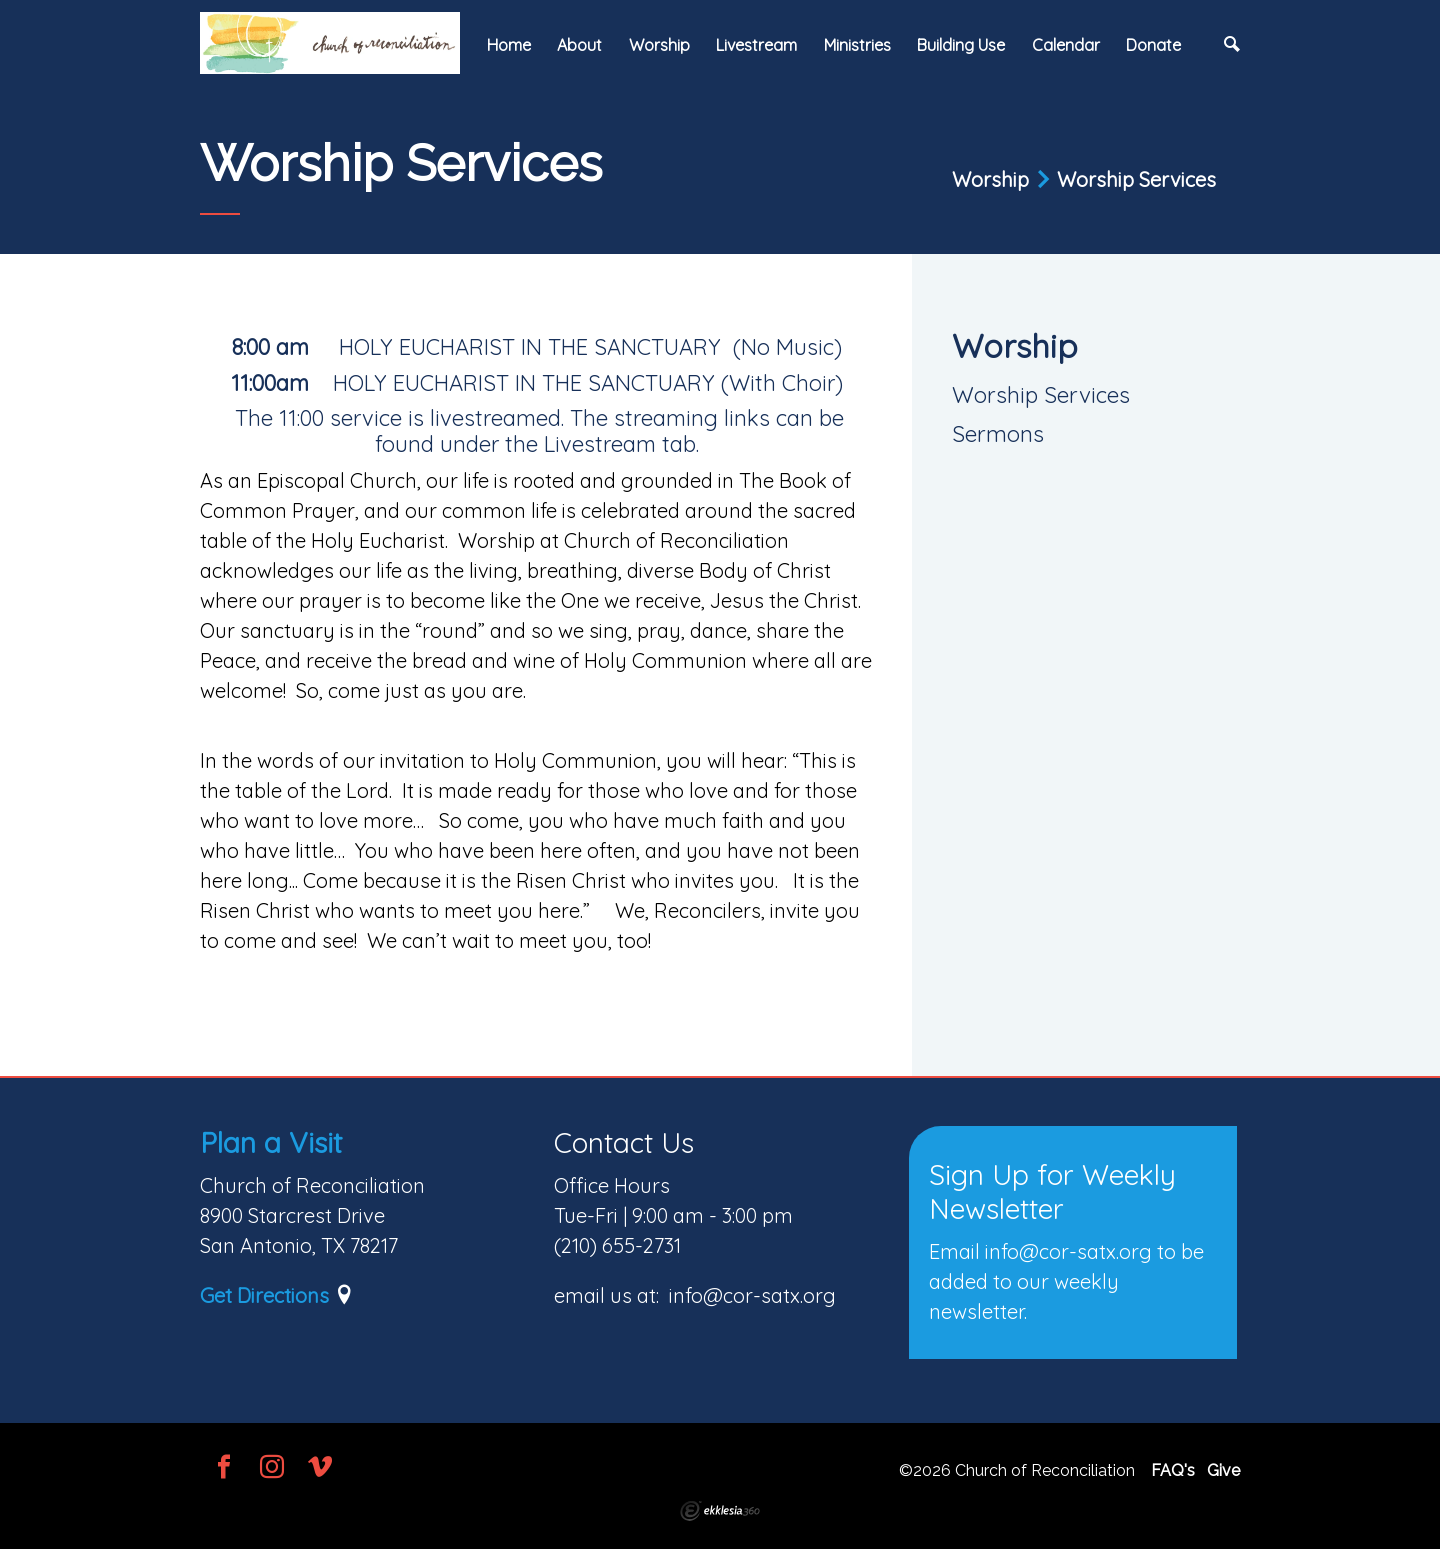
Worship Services (1041, 394)
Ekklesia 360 (720, 1511)
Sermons (998, 433)
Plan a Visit (271, 1142)
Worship (1015, 346)
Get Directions (264, 1295)
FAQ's (1173, 1470)
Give (1223, 1470)
